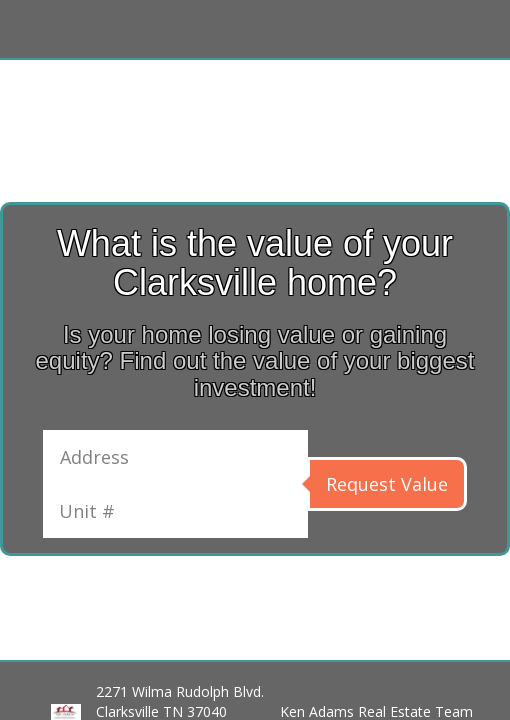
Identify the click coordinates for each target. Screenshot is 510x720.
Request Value (387, 484)
